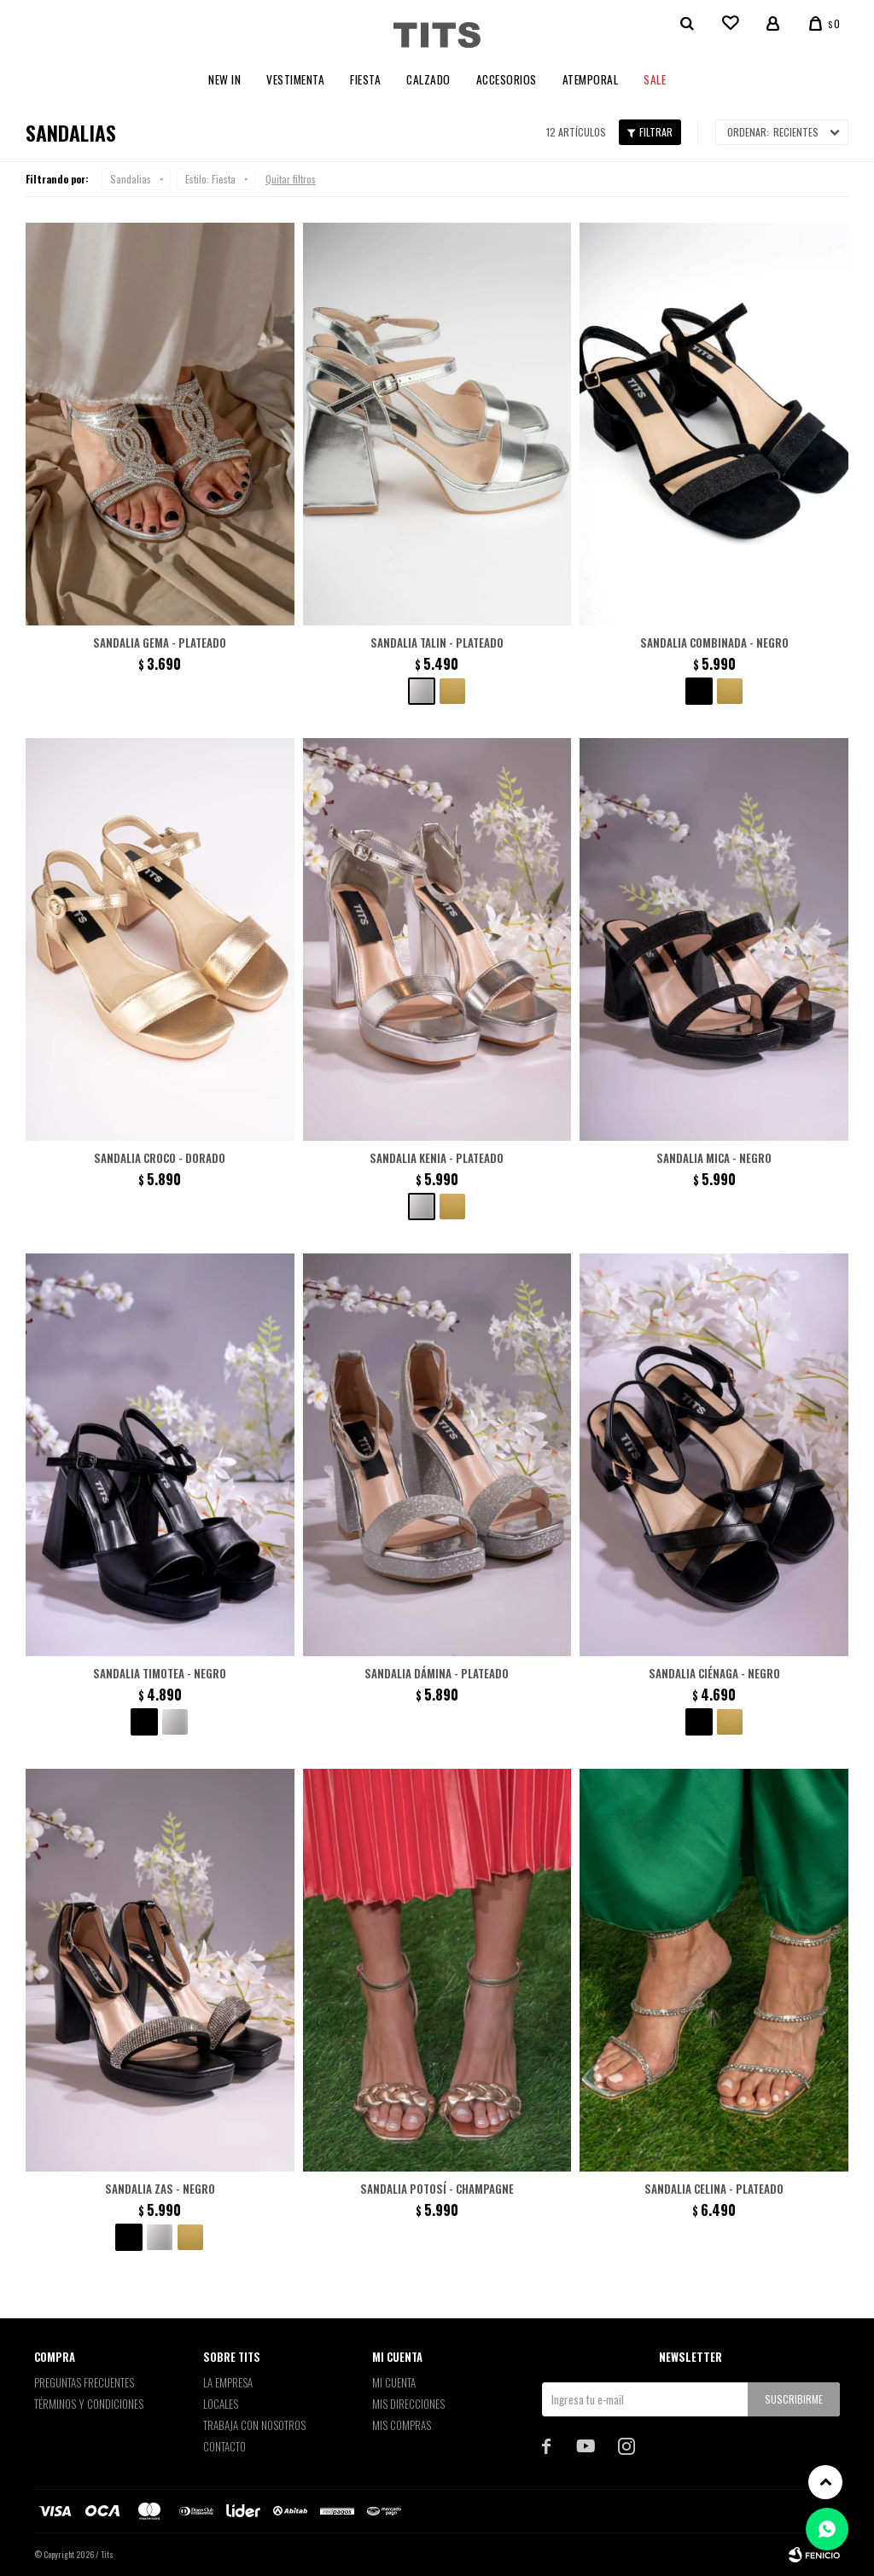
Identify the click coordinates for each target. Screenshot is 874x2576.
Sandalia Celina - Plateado (714, 2188)
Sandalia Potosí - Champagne (437, 2188)
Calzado (428, 79)
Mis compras (401, 2425)
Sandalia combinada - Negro (714, 642)
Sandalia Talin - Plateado (437, 642)
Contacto (224, 2446)
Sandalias (130, 179)
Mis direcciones (408, 2403)
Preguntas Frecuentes (84, 2382)
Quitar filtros (290, 179)
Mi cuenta (394, 2382)
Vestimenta (295, 79)
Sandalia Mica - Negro (714, 1157)
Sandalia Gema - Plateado (159, 642)
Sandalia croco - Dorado (159, 1157)
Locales (220, 2403)
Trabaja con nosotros (254, 2425)
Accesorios (506, 79)
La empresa (228, 2382)
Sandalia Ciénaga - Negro (714, 1673)
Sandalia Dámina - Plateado (436, 1673)
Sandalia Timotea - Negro (159, 1673)
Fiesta (365, 79)
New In (224, 79)
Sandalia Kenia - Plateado (437, 1157)
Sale (655, 79)
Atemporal (590, 79)
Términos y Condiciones (88, 2403)
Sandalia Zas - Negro (160, 2188)
